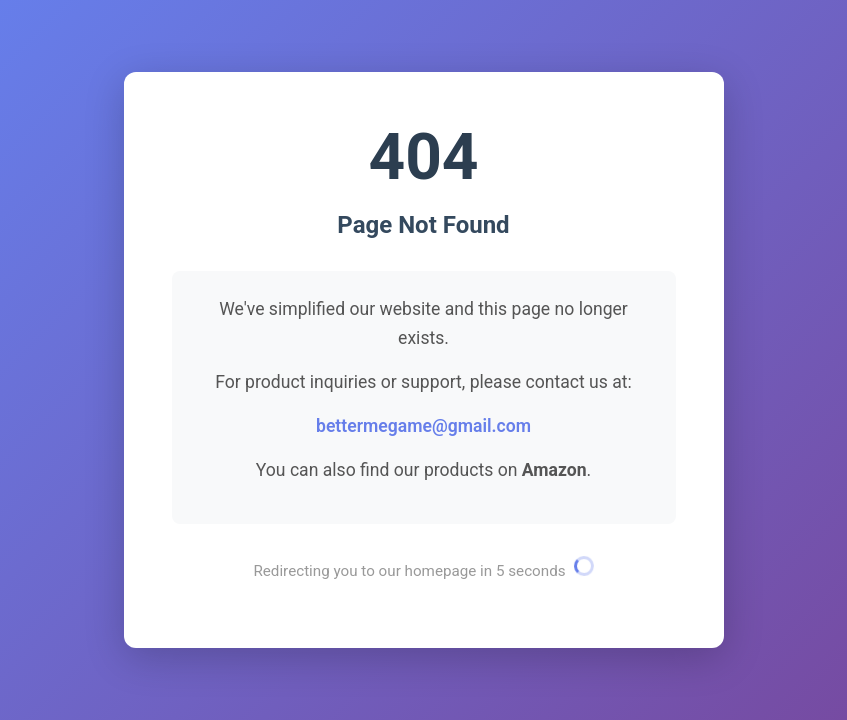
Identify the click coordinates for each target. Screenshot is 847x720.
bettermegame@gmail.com (423, 426)
